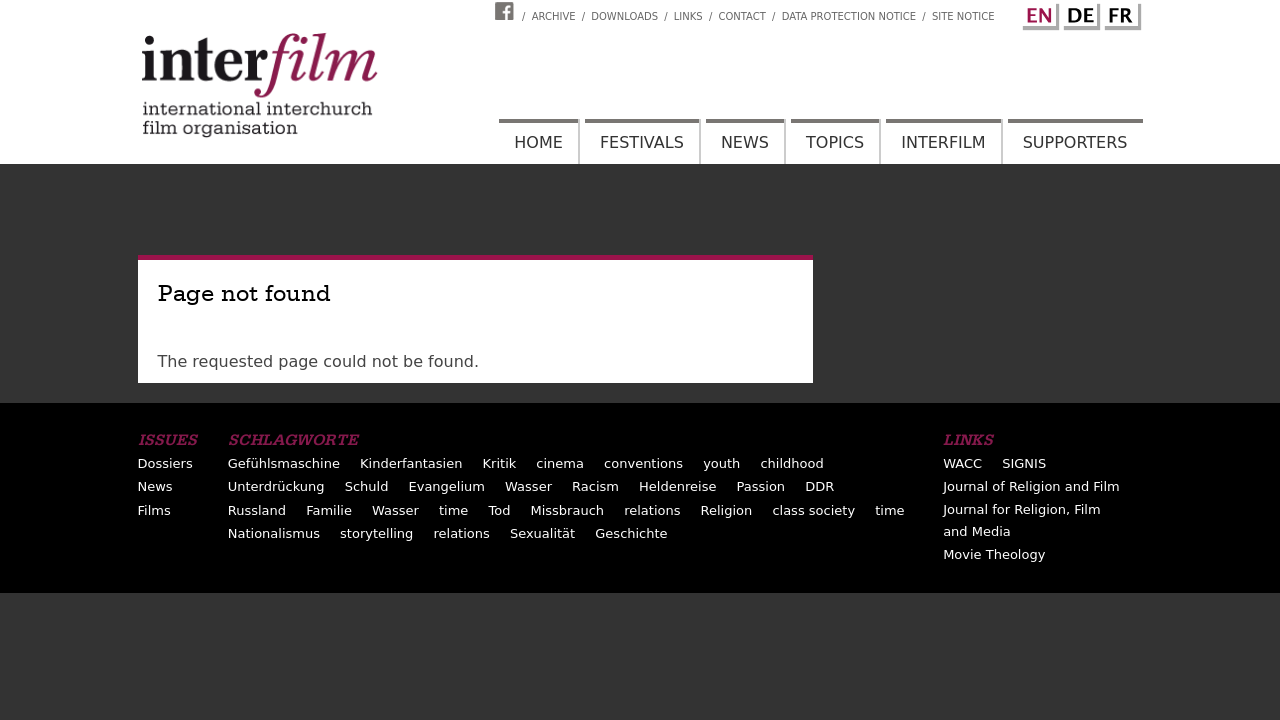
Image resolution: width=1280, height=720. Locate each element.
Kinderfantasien (411, 463)
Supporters (1075, 142)
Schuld (367, 486)
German (1079, 13)
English (1038, 13)
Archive (554, 16)
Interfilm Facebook (507, 11)
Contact (741, 16)
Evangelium (447, 486)
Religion (727, 510)
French (1120, 13)
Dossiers (165, 463)
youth (721, 463)
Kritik (500, 463)
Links (688, 16)
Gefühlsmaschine (284, 463)
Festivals (642, 142)
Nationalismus (274, 533)
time (453, 510)
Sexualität (542, 533)
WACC (962, 463)
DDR (819, 486)
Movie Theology (994, 554)
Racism (595, 486)
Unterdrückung (276, 486)
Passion (761, 486)
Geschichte (631, 533)
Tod (499, 510)
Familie (329, 510)
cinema (560, 463)
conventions (643, 463)
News (745, 142)
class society (813, 510)
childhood (791, 463)
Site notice (963, 16)
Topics (835, 142)
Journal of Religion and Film (1031, 486)
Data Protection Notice (849, 16)
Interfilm (943, 142)
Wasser (528, 486)
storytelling (376, 533)
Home (538, 142)
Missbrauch (567, 510)
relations (652, 510)
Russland (257, 510)
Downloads (624, 16)
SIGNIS (1024, 463)
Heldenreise (677, 486)
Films (154, 510)
